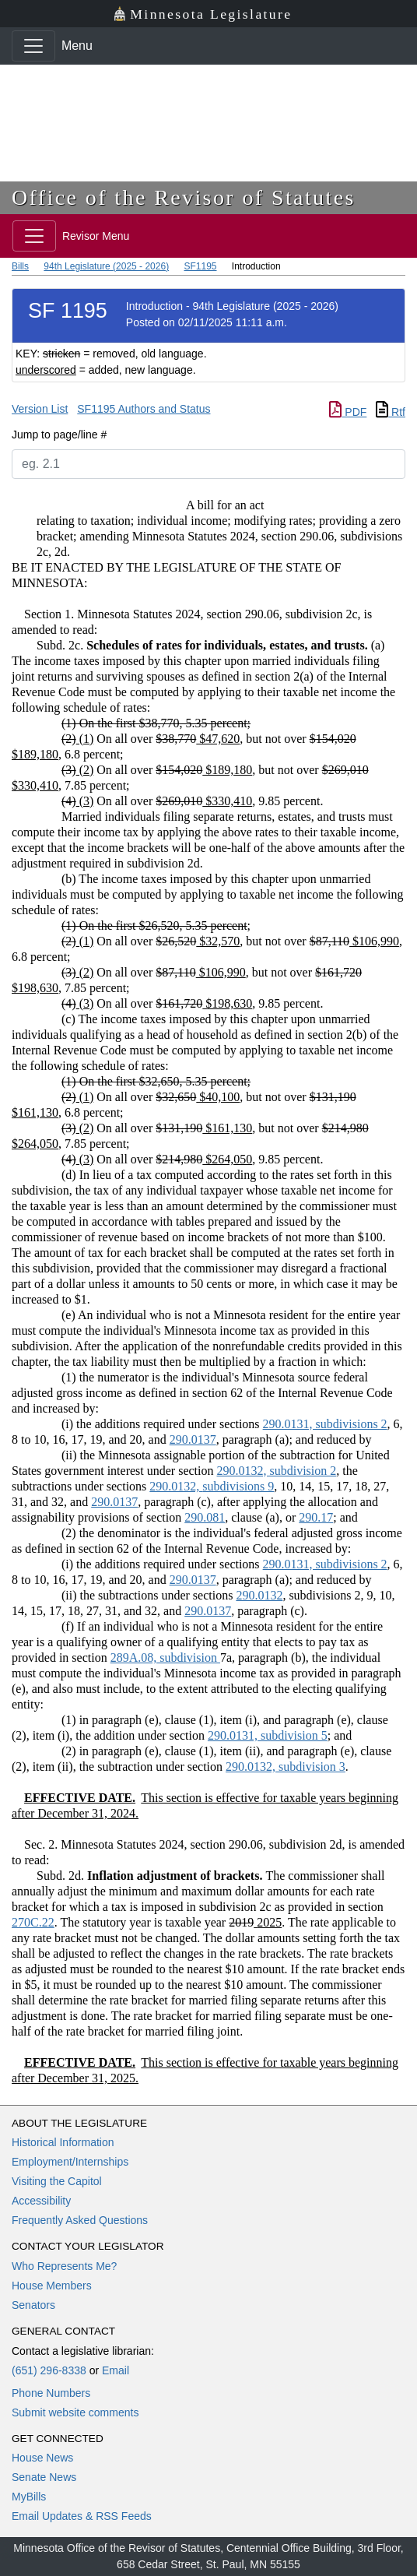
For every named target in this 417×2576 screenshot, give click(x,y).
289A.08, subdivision (165, 1657)
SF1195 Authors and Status (143, 409)
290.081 (204, 1517)
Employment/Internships (70, 2161)
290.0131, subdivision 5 (268, 1735)
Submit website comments (75, 2412)
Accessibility (41, 2200)
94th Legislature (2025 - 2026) (106, 266)
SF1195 (200, 266)
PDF (347, 412)
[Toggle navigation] (33, 46)
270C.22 (33, 1922)
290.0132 (259, 1595)
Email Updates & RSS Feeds (82, 2516)
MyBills (29, 2496)
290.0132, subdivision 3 (285, 1766)
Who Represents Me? (64, 2266)
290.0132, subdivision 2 (276, 1470)
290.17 (316, 1517)
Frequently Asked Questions (80, 2220)
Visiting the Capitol (57, 2181)
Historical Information (63, 2142)
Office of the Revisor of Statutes (184, 197)
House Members (52, 2285)
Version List (40, 409)
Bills (20, 266)
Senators (33, 2305)
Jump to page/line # (59, 434)
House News (42, 2457)
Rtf (390, 412)
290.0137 (193, 1439)
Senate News (44, 2477)
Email (115, 2370)
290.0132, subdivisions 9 (211, 1486)
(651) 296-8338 (49, 2370)
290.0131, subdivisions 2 (325, 1424)
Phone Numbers (51, 2393)
